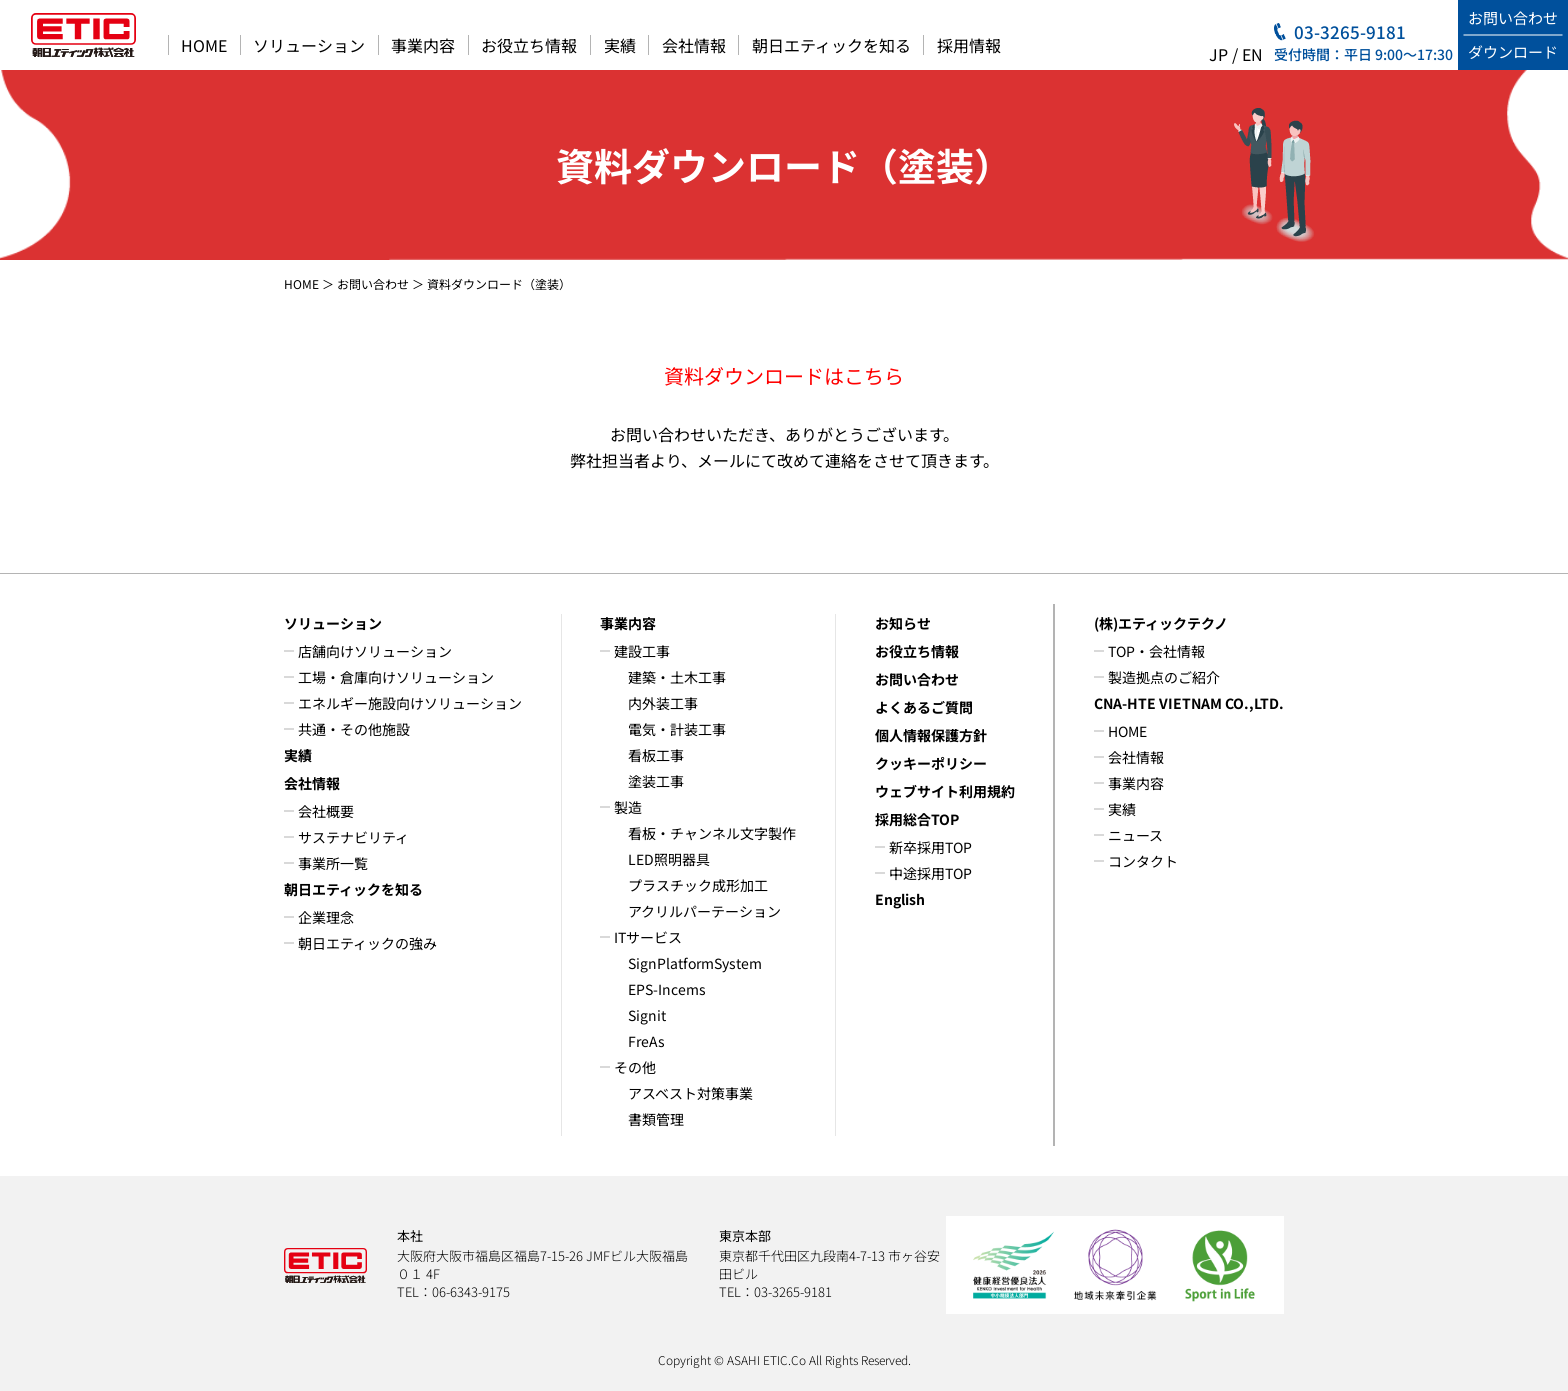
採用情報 (969, 45)
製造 (628, 807)
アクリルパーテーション (704, 911)
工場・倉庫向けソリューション (396, 677)
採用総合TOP (917, 819)
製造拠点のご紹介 (1164, 677)
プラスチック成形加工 (698, 885)
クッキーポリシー (931, 763)
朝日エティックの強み (367, 943)
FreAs (646, 1041)
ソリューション (309, 45)
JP (1218, 54)
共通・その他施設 (354, 729)
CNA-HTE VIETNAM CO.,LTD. (1189, 703)
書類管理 (656, 1119)
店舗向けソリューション (375, 651)
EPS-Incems (667, 989)
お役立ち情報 (529, 45)
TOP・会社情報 (1156, 651)
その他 (635, 1067)
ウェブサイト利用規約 (945, 791)
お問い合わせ (373, 283)
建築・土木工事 (677, 677)
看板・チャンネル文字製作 (712, 833)
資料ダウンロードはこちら (784, 375)
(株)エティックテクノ (1161, 623)
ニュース (1135, 835)
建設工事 (642, 651)
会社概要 (326, 811)
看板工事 (656, 755)
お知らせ (903, 623)
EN (1252, 54)
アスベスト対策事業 (690, 1093)
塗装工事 (656, 781)
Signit (647, 1015)
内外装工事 (663, 703)
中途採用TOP (930, 873)
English (900, 899)
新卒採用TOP (930, 847)
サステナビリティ (353, 837)
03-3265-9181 (1350, 31)
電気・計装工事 (677, 729)
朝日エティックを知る (831, 45)
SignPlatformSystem (695, 963)
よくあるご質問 (924, 707)
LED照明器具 (669, 859)
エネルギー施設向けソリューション (410, 703)
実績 (620, 45)
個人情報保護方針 (931, 735)
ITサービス (648, 937)
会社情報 (694, 45)
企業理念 (326, 917)
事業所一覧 (333, 863)
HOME (204, 45)
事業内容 (423, 45)
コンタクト (1143, 861)
